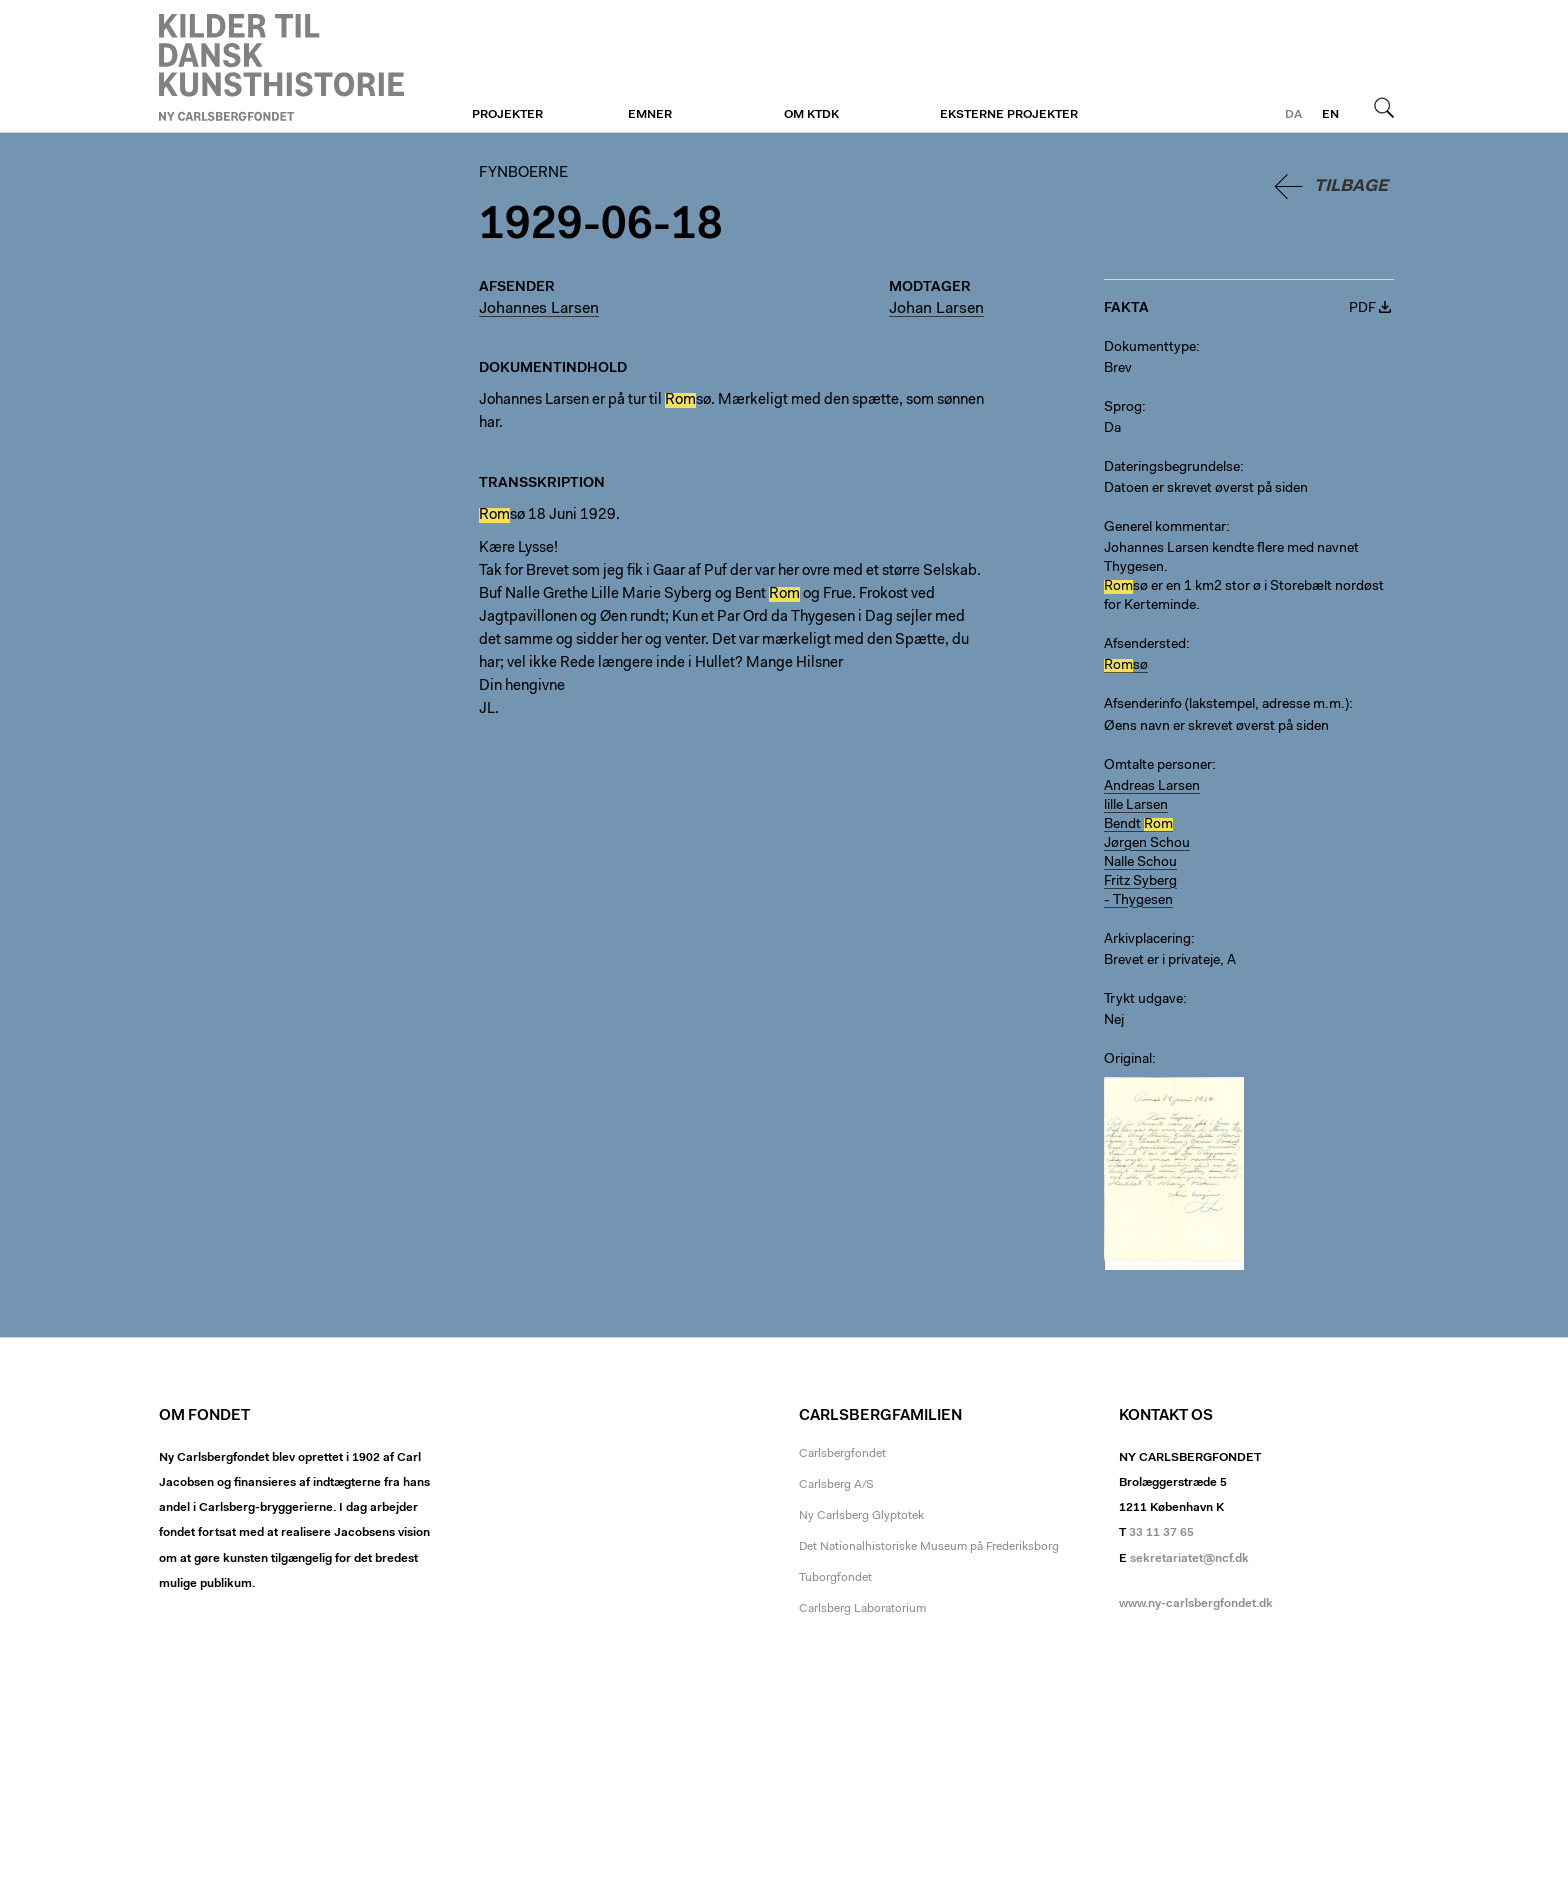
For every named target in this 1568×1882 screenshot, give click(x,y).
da (1293, 115)
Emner (650, 115)
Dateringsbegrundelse (1172, 468)
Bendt (1138, 825)
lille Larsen (1136, 806)
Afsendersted (1145, 645)
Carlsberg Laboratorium (862, 1609)
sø (1126, 666)
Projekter (507, 115)
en (1330, 115)
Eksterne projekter (1009, 115)
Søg (1384, 107)
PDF (1362, 309)
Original (1128, 1060)
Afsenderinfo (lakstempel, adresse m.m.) (1226, 705)
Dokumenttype (1150, 348)
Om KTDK (811, 115)
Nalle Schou (1140, 863)
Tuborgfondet (835, 1578)
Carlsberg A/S (836, 1485)
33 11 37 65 (1161, 1533)
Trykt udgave (1143, 1000)
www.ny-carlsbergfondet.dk (1196, 1604)
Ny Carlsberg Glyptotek (861, 1516)
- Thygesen (1138, 901)
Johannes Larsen (539, 309)
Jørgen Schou (1147, 844)
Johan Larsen (936, 309)
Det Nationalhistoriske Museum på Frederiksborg (929, 1547)
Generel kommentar (1165, 528)
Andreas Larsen (1152, 787)
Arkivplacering (1147, 940)
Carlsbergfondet (842, 1454)
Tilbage (1351, 186)
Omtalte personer (1158, 766)
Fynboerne (281, 67)
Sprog (1123, 408)
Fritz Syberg (1140, 882)
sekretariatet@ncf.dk (1189, 1559)
